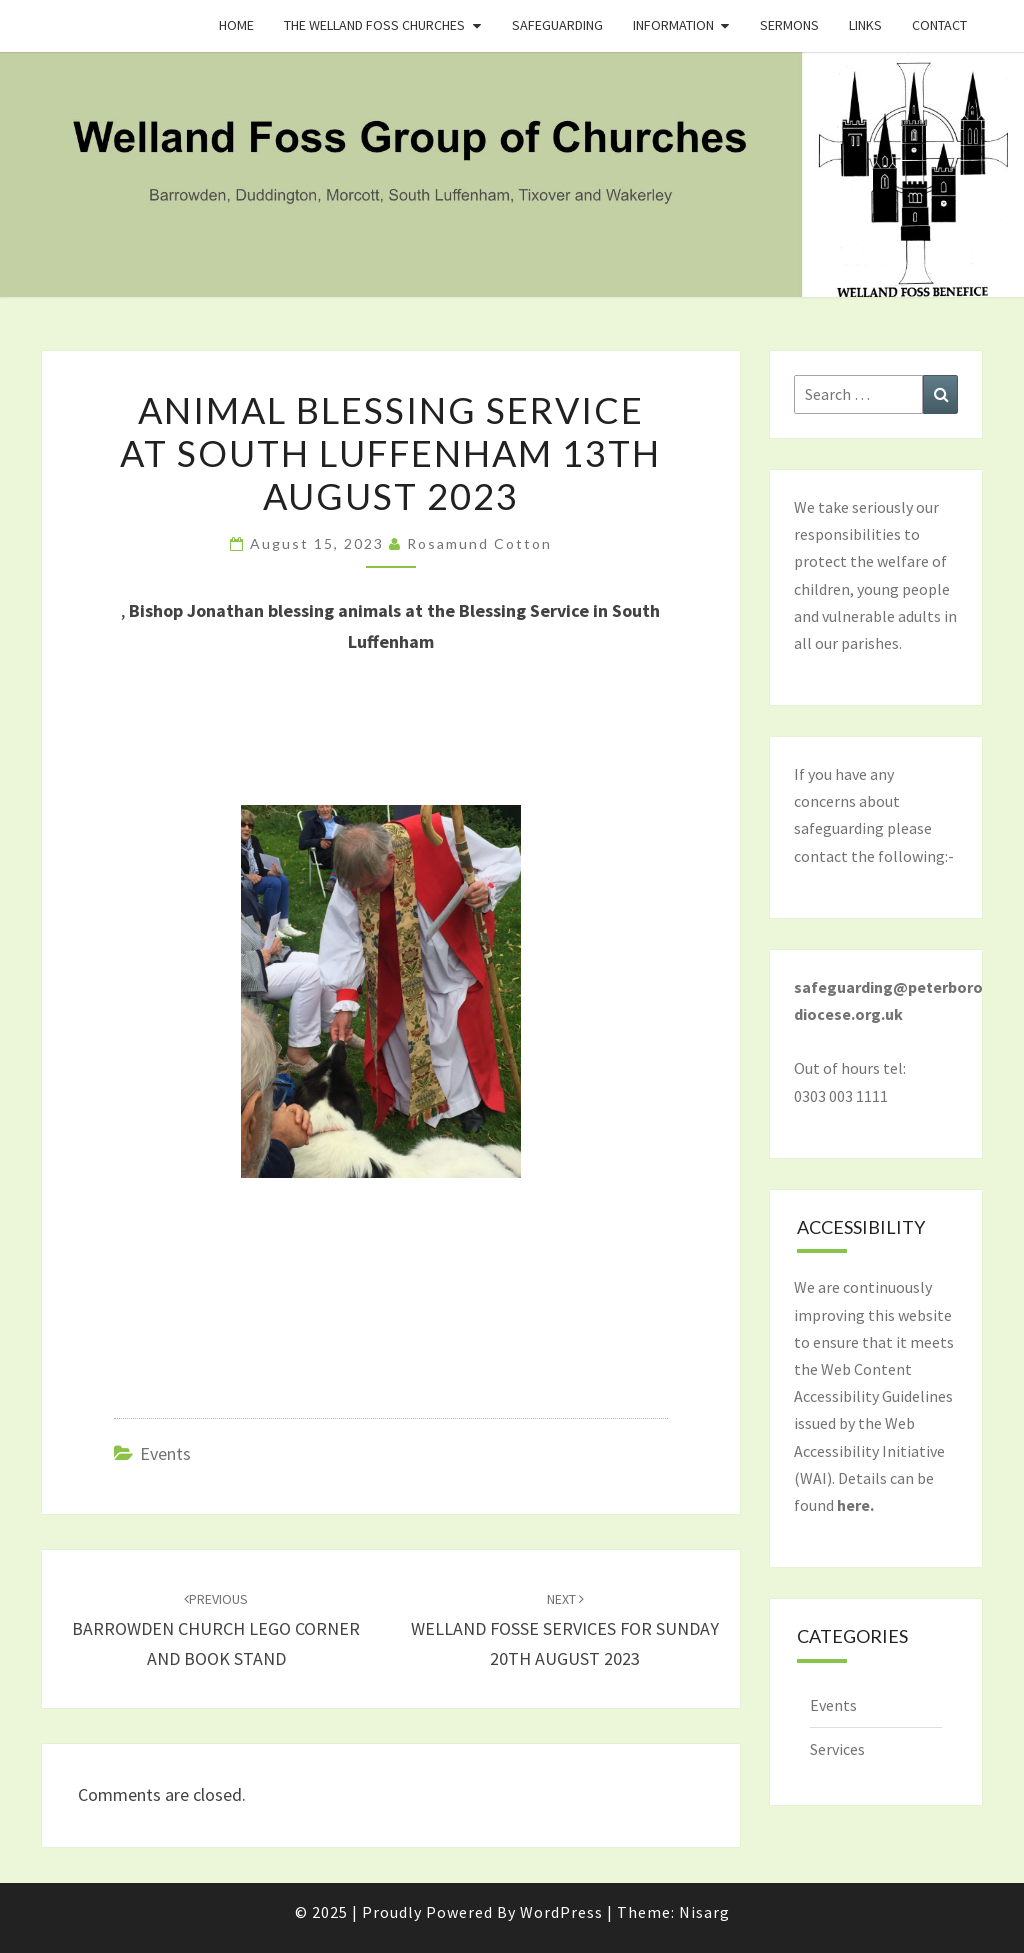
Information (673, 25)
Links (865, 25)
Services (837, 1749)
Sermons (789, 25)
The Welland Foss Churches (374, 25)
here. (855, 1505)
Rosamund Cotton (479, 543)
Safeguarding (557, 25)
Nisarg (704, 1912)
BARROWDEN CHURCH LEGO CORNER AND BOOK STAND (216, 1630)
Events (165, 1453)
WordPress (561, 1912)
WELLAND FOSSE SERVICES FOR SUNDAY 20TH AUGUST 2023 (565, 1630)
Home (236, 25)
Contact (939, 25)
